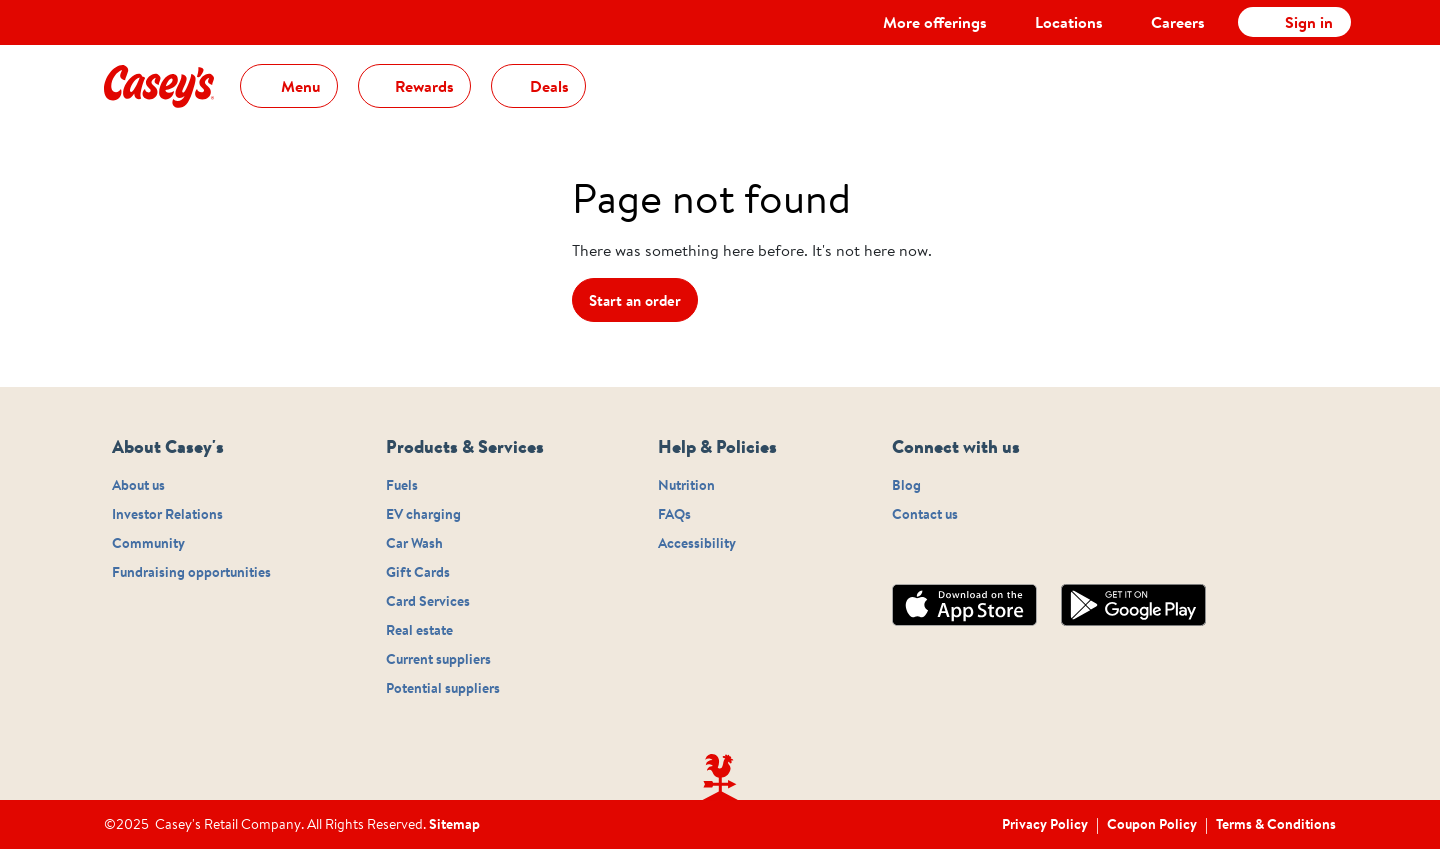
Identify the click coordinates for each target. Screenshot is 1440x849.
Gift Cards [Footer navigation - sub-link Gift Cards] (418, 573)
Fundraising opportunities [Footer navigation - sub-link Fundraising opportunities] (191, 573)
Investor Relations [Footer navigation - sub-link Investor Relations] (167, 515)
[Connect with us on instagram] (898, 554)
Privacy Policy (1045, 824)
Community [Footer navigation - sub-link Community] (148, 544)
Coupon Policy (1152, 824)
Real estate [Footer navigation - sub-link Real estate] (419, 631)
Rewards (422, 86)
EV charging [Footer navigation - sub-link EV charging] (423, 515)
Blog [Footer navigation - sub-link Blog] (906, 486)
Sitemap (454, 824)
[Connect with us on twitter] (946, 554)
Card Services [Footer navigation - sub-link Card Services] (428, 602)
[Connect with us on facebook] (922, 554)
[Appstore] (976, 605)
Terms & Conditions (1276, 824)
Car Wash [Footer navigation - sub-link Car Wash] (414, 544)
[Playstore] (1145, 605)
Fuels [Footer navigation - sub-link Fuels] (402, 486)
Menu (299, 86)
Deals (547, 86)
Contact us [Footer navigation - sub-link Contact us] (925, 515)
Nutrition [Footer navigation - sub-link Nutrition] (686, 486)
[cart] (1326, 73)
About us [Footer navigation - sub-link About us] (138, 486)
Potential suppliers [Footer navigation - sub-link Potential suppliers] (443, 689)
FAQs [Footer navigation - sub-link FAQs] (674, 515)
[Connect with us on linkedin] (970, 554)
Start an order (635, 300)
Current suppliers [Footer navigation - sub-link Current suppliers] (438, 660)
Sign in (1309, 22)
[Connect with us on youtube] (994, 554)
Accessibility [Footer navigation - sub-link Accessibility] (697, 544)
